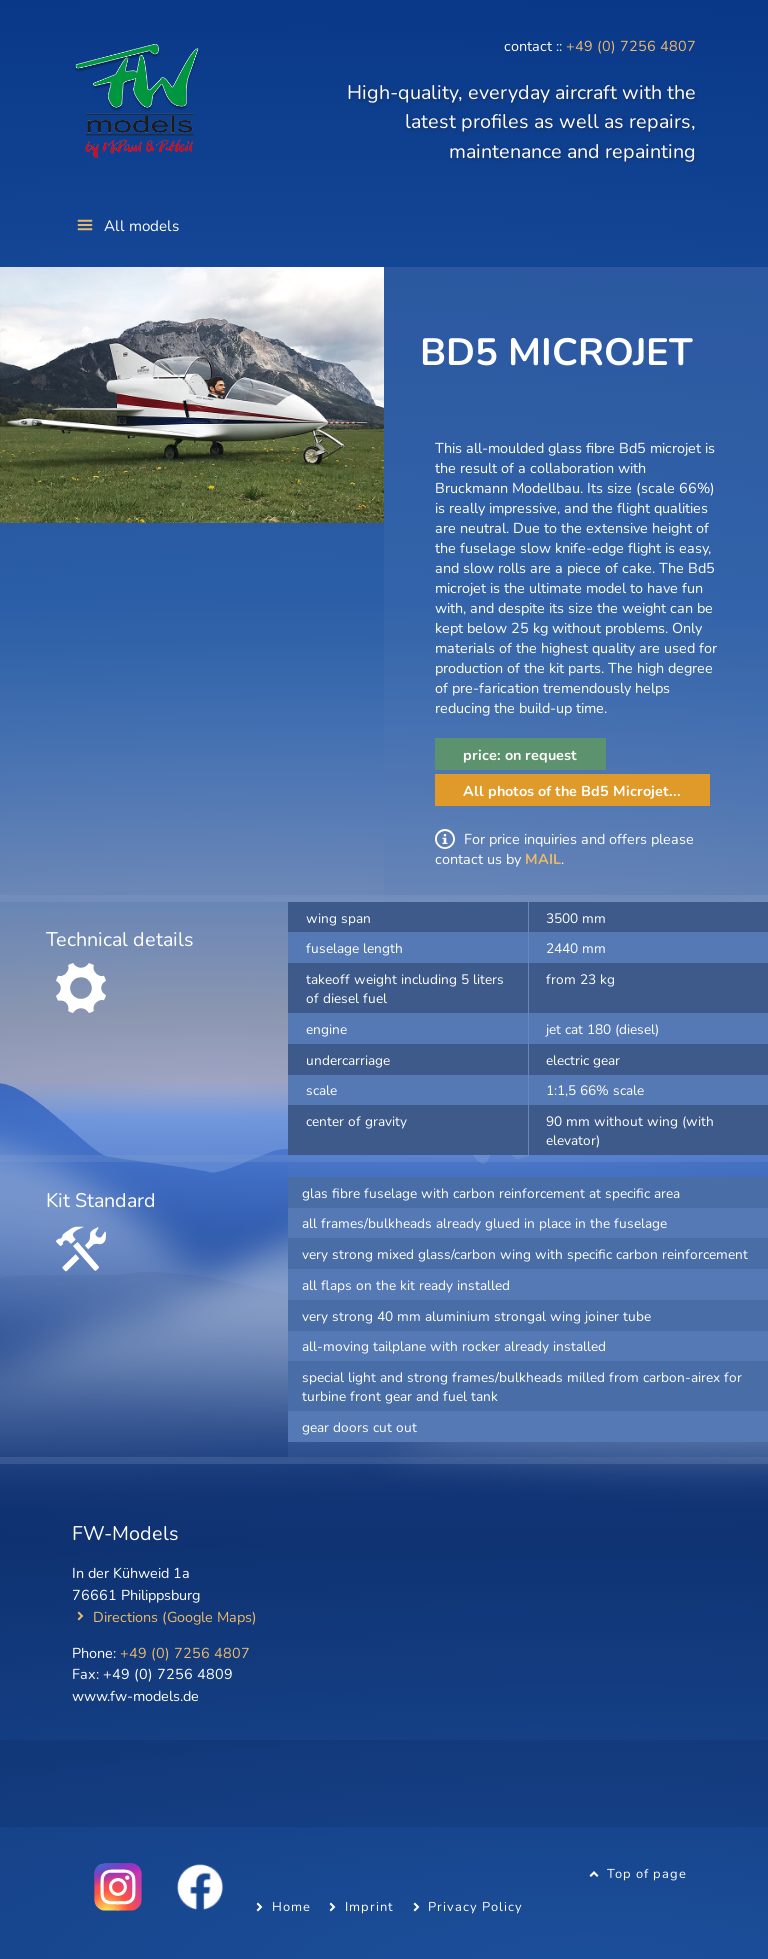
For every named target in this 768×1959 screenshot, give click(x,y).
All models (141, 226)
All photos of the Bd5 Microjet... (572, 791)
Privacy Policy (475, 1907)
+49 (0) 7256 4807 (631, 46)
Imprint (369, 1907)
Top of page (647, 1874)
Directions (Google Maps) (175, 1617)
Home (291, 1907)
